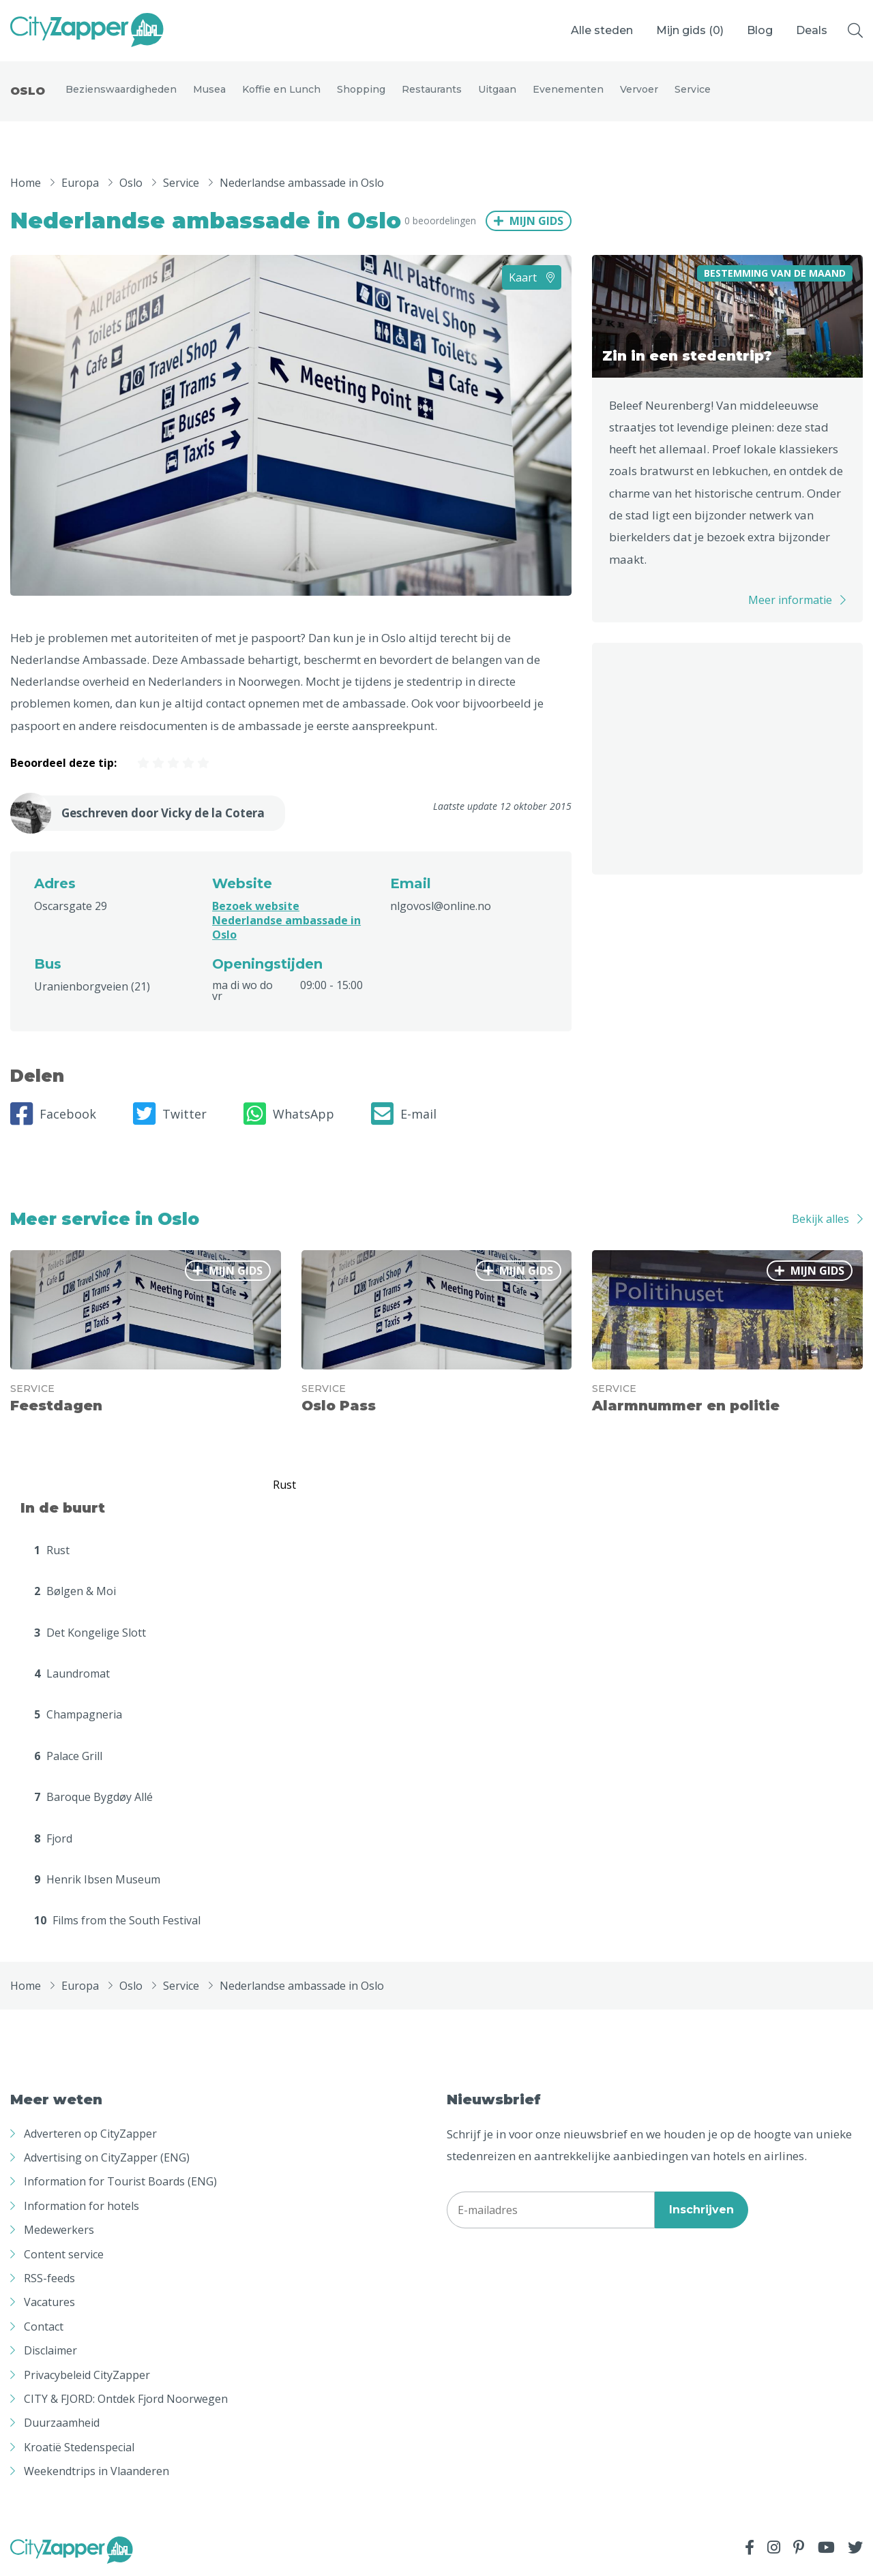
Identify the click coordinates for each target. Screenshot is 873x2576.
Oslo (27, 91)
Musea (209, 90)
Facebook (53, 1115)
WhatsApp (288, 1115)
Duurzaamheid (62, 2423)
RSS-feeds (49, 2279)
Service (693, 90)
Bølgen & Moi (75, 1592)
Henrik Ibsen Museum (97, 1880)
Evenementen (568, 90)
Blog (760, 30)
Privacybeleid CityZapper (87, 2375)
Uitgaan (497, 90)
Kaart (531, 278)
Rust (52, 1551)
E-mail (403, 1115)
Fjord (53, 1839)
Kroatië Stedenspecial (79, 2448)
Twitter (170, 1115)
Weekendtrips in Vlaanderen (96, 2472)
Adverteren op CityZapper (90, 2134)
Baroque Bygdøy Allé (93, 1798)
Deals (811, 30)
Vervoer (639, 90)
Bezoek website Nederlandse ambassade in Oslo (286, 921)
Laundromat (72, 1674)
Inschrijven (701, 2210)
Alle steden (602, 30)
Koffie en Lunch (281, 90)
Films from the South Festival (117, 1921)
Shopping (361, 90)
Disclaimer (50, 2351)
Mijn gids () (690, 30)
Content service (64, 2254)
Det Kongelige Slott (90, 1633)
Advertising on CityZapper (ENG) (107, 2158)
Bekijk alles (820, 1220)
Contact (43, 2327)
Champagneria (78, 1715)
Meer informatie (790, 601)
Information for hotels (81, 2207)
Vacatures (49, 2303)
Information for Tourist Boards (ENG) (120, 2182)
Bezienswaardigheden (121, 90)
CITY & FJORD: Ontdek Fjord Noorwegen (126, 2400)
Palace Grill (68, 1757)
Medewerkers (59, 2231)
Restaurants (432, 90)
